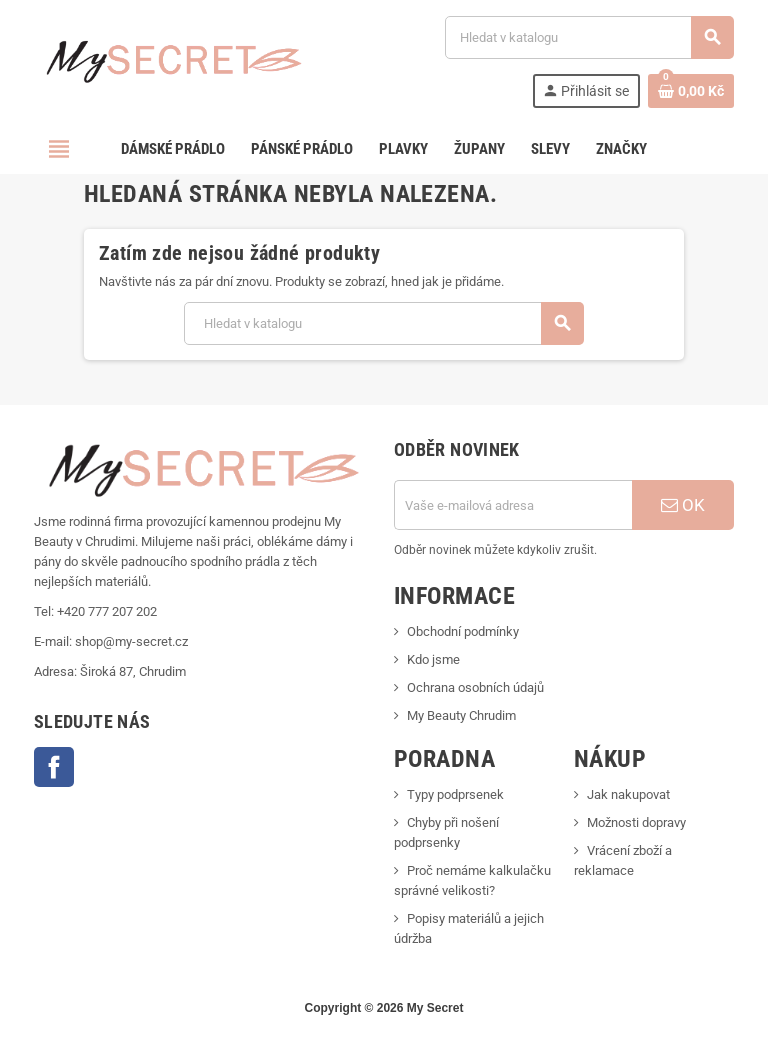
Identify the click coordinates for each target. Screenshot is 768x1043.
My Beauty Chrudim (461, 715)
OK (683, 505)
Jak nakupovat (628, 794)
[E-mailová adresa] (513, 505)
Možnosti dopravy (636, 822)
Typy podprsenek (455, 794)
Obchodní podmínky (463, 631)
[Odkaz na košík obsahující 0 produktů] (691, 91)
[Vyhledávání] (589, 37)
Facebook (54, 767)
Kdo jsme (433, 659)
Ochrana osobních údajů (475, 687)
